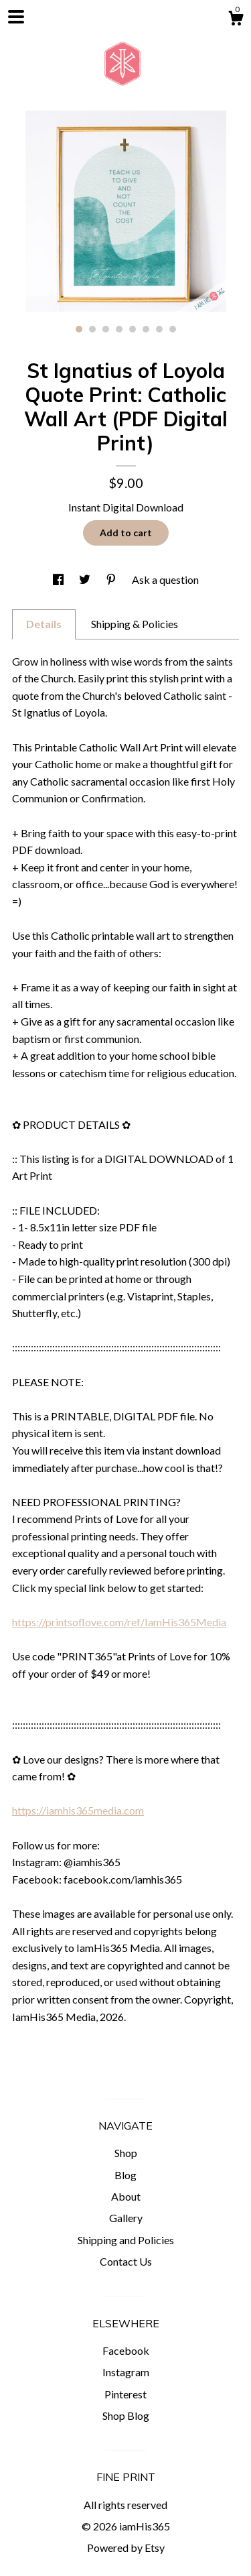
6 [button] (146, 329)
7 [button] (159, 329)
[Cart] (235, 20)
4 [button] (119, 329)
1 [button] (79, 329)
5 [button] (132, 329)
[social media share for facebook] (59, 579)
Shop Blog (125, 2415)
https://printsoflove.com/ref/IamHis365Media (119, 1621)
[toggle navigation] (16, 16)
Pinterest (125, 2394)
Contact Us (126, 2261)
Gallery (126, 2217)
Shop (125, 2152)
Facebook (125, 2350)
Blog (125, 2174)
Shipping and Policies (126, 2239)
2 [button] (92, 329)
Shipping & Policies (134, 623)
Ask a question (165, 579)
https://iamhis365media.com (78, 1810)
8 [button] (172, 329)
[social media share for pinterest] (112, 579)
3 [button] (105, 329)
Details (44, 623)
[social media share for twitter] (85, 579)
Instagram (125, 2372)
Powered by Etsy (126, 2547)
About (126, 2196)
